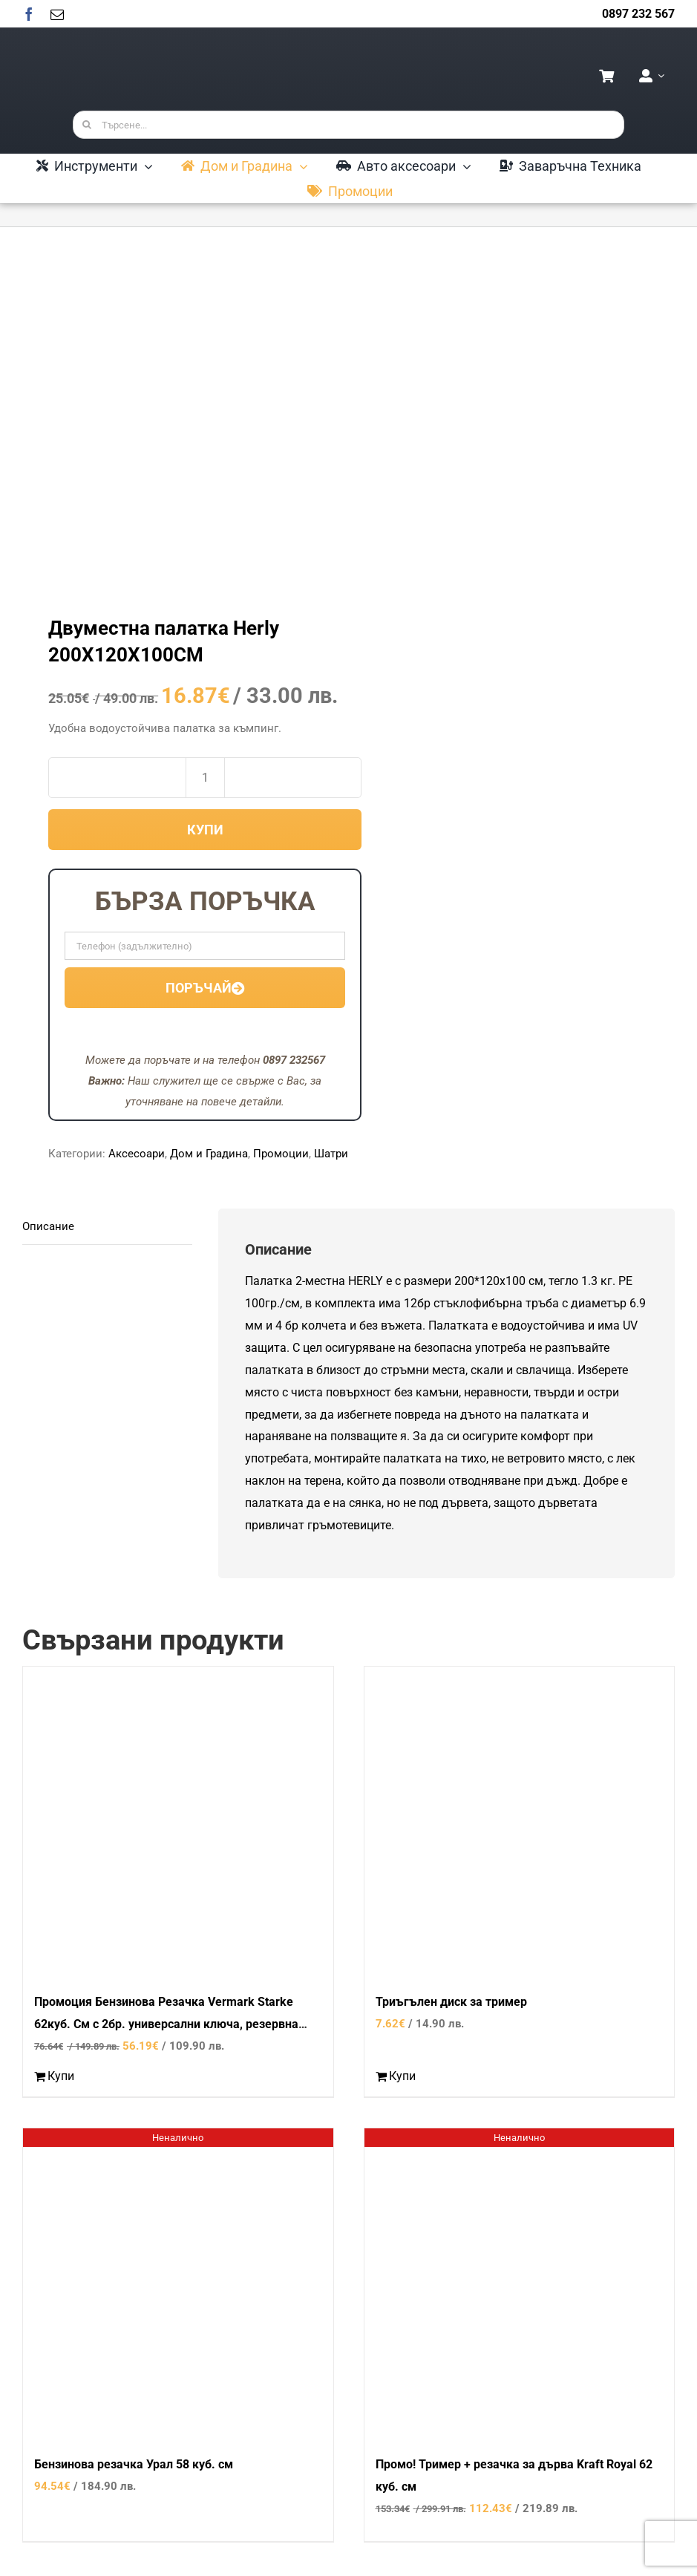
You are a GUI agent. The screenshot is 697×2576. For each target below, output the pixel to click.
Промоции (281, 1153)
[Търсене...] (349, 125)
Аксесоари (136, 1153)
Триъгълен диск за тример (451, 2002)
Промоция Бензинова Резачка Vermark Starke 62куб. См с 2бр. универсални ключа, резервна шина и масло (166, 2024)
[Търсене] (87, 125)
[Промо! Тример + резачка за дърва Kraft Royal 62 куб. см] (519, 2283)
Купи (205, 829)
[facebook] (29, 14)
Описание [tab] (48, 1226)
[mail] (57, 14)
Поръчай (205, 988)
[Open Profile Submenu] (658, 76)
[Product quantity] (205, 777)
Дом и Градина (209, 1153)
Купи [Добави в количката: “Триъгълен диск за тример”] (402, 2076)
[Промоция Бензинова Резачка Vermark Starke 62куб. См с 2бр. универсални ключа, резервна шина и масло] (178, 1822)
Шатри (331, 1153)
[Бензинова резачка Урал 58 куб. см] (178, 2283)
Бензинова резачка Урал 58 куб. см (133, 2464)
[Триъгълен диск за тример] (519, 1822)
